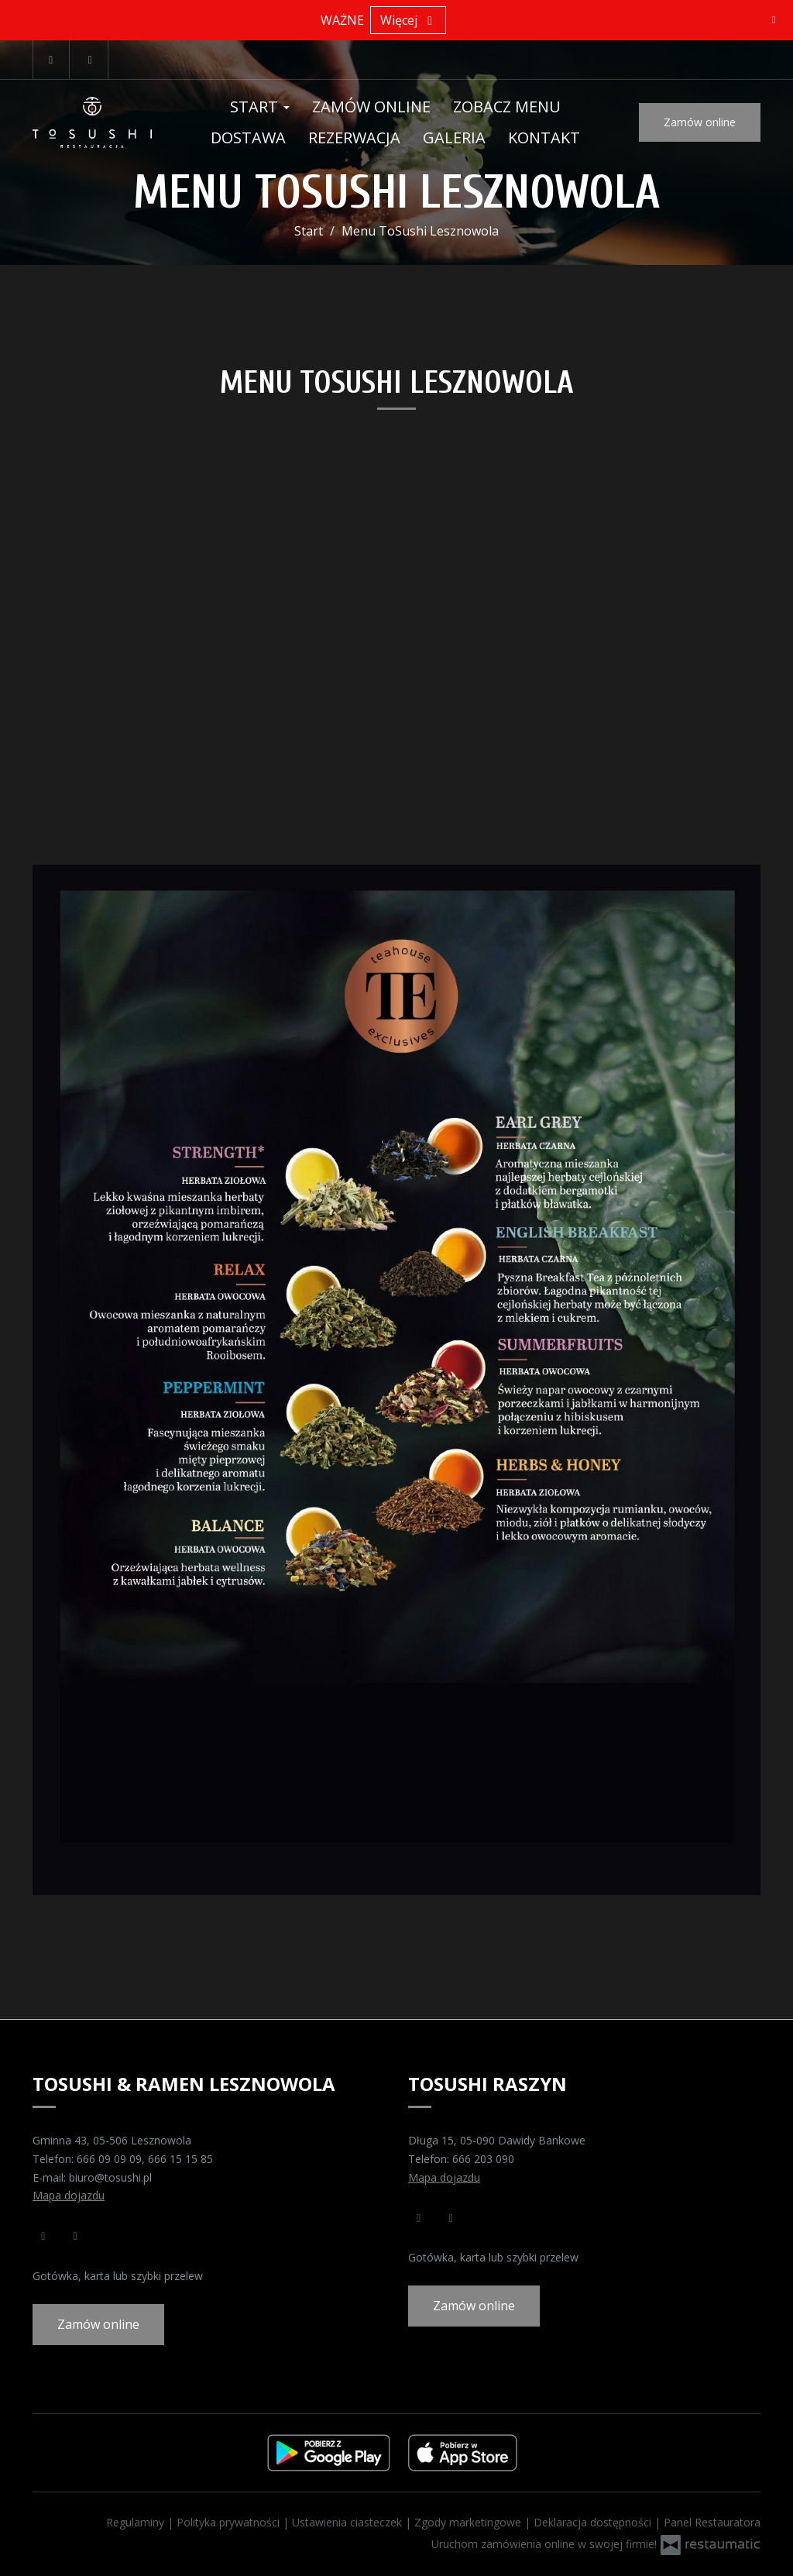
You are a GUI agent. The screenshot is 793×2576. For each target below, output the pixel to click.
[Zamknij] (773, 19)
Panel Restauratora (712, 2522)
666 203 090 (483, 2158)
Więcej (408, 20)
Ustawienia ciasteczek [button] (348, 2522)
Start (260, 106)
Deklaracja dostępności (594, 2522)
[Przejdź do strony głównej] (92, 122)
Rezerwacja (354, 137)
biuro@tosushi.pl (110, 2177)
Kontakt (544, 137)
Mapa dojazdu (69, 2195)
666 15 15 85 (180, 2158)
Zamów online (371, 106)
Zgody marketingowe (469, 2522)
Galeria (454, 137)
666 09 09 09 (109, 2158)
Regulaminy (136, 2522)
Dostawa (248, 137)
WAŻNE (342, 20)
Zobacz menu (507, 106)
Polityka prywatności (230, 2522)
